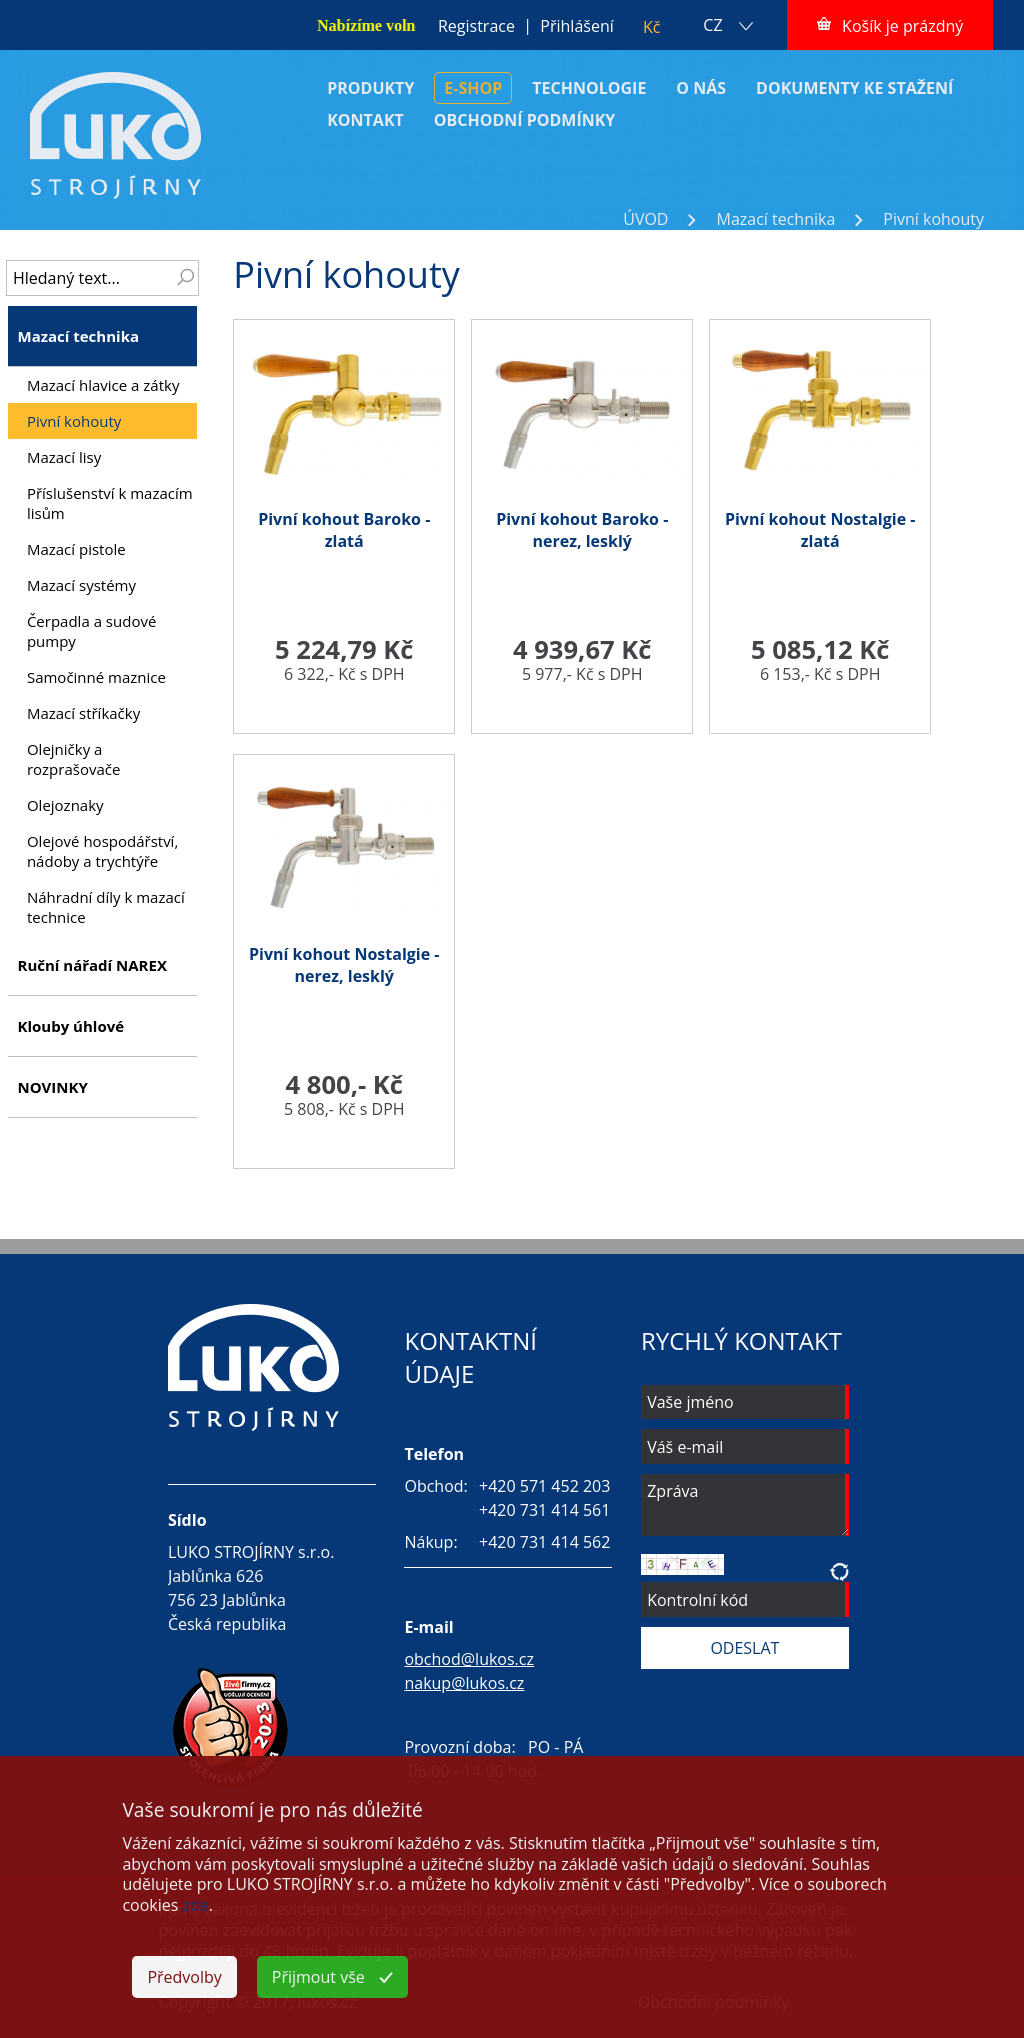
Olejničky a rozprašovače (73, 759)
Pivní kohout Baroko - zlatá (344, 530)
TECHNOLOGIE (589, 88)
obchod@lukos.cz (469, 1659)
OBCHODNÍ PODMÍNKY (525, 120)
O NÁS (701, 88)
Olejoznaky (65, 805)
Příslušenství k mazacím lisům (110, 503)
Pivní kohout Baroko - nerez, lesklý (582, 530)
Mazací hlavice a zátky (103, 385)
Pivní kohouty (933, 219)
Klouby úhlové (70, 1026)
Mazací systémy (81, 585)
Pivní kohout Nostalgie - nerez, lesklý (344, 965)
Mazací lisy (64, 457)
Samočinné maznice (96, 677)
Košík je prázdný (902, 26)
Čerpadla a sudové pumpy (91, 631)
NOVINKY (52, 1087)
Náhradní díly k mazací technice (106, 907)
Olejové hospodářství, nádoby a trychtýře (102, 851)
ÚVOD (645, 219)
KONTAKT (365, 120)
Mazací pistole (76, 549)
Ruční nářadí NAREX (91, 965)
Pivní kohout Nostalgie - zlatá (820, 530)
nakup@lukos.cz (464, 1683)
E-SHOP (473, 88)
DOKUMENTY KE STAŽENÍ (854, 88)
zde (196, 1905)
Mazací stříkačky (83, 713)
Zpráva (745, 1505)
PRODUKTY (370, 88)
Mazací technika (775, 219)
